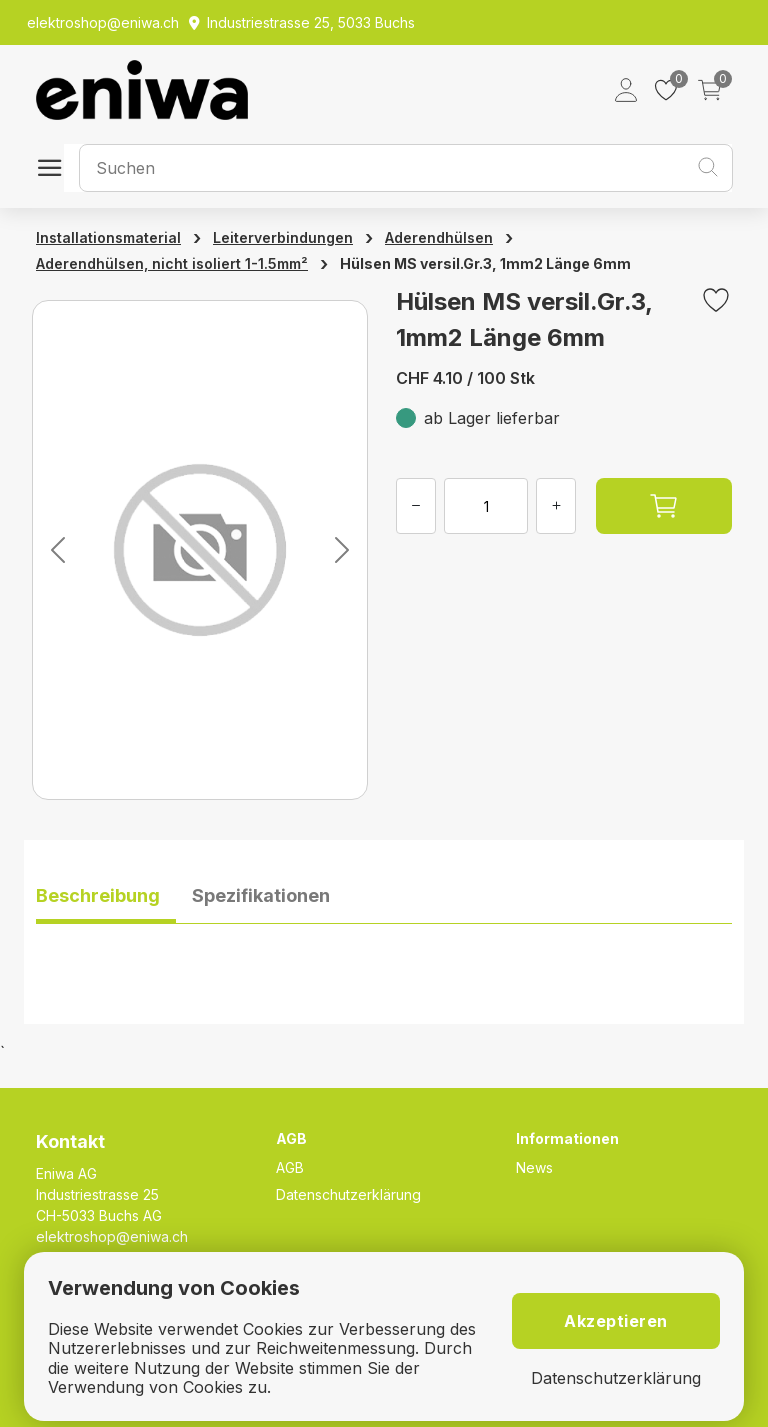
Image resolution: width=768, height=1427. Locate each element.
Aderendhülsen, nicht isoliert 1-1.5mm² (172, 263)
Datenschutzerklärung (348, 1194)
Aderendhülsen (439, 237)
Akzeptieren (616, 1321)
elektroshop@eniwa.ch (112, 1236)
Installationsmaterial (108, 237)
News (534, 1167)
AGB (290, 1167)
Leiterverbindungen (283, 237)
